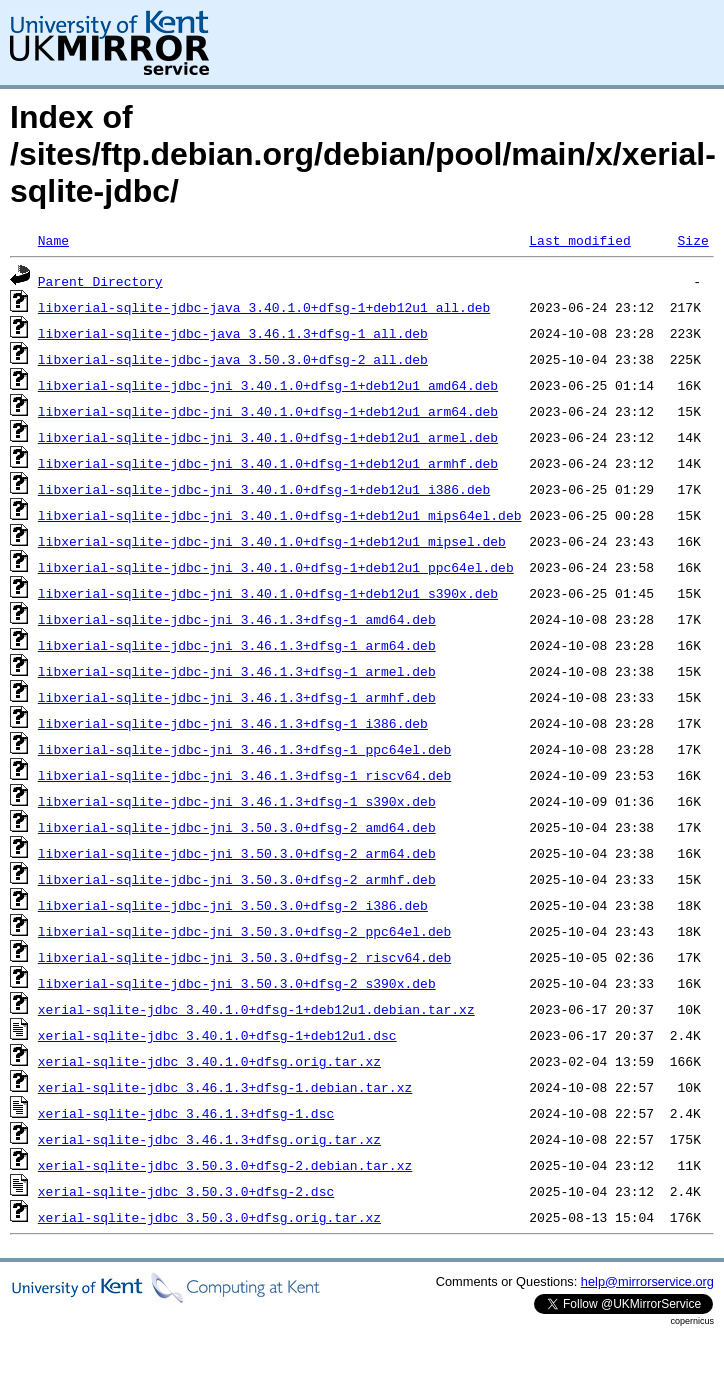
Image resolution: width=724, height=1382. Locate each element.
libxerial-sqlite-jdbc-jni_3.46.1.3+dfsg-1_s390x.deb (237, 801)
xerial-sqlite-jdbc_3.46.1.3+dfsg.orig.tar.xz (209, 1139)
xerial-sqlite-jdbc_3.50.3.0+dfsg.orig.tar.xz (209, 1217)
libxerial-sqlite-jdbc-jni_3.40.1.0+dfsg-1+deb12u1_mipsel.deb (272, 541)
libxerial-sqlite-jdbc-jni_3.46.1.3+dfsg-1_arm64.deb (237, 645)
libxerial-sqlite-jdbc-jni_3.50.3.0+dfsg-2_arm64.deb (237, 853)
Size (692, 240)
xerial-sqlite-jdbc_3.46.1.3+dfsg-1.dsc (186, 1113)
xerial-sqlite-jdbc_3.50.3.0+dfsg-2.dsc (186, 1191)
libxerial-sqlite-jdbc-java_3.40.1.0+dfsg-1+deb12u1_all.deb (264, 307)
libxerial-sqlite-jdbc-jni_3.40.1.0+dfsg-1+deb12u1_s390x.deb (268, 593)
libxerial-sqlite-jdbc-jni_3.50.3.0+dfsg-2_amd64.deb (237, 827)
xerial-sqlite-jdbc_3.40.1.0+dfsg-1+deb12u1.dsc (217, 1035)
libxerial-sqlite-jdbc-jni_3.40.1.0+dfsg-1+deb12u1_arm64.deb (268, 411)
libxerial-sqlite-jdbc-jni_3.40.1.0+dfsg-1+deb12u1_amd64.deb (268, 385)
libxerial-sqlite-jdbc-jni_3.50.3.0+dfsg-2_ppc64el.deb (244, 931)
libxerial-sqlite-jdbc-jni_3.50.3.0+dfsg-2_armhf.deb (237, 879)
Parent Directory (100, 281)
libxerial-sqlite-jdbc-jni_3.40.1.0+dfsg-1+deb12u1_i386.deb (264, 489)
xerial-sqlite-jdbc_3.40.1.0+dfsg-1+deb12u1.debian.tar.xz (256, 1009)
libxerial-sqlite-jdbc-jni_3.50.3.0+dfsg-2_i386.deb (233, 905)
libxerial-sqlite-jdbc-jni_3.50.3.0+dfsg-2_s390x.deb (237, 983)
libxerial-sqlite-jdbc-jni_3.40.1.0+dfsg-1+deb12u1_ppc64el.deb (276, 567)
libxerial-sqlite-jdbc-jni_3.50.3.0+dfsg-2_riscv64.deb (244, 957)
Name (53, 240)
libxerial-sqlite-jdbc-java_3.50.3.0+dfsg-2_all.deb (233, 359)
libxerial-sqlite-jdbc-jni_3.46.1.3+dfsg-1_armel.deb (237, 671)
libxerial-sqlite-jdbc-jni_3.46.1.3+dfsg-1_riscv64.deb (244, 775)
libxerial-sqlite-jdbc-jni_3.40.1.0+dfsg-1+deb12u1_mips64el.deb (280, 515)
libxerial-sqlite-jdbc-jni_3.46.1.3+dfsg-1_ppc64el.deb (244, 749)
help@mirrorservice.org (647, 1281)
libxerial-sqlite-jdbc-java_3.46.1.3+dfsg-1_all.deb (233, 333)
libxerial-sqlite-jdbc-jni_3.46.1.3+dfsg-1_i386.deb (233, 723)
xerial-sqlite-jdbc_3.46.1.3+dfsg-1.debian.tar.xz (225, 1087)
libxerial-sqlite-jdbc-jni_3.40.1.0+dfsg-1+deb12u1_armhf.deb (268, 463)
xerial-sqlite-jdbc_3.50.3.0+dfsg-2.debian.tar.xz (225, 1165)
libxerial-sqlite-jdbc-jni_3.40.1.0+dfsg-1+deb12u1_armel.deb (268, 437)
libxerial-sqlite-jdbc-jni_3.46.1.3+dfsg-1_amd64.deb (237, 619)
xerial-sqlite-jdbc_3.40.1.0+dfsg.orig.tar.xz (209, 1061)
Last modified (579, 240)
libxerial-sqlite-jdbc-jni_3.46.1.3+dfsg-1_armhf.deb (237, 697)
